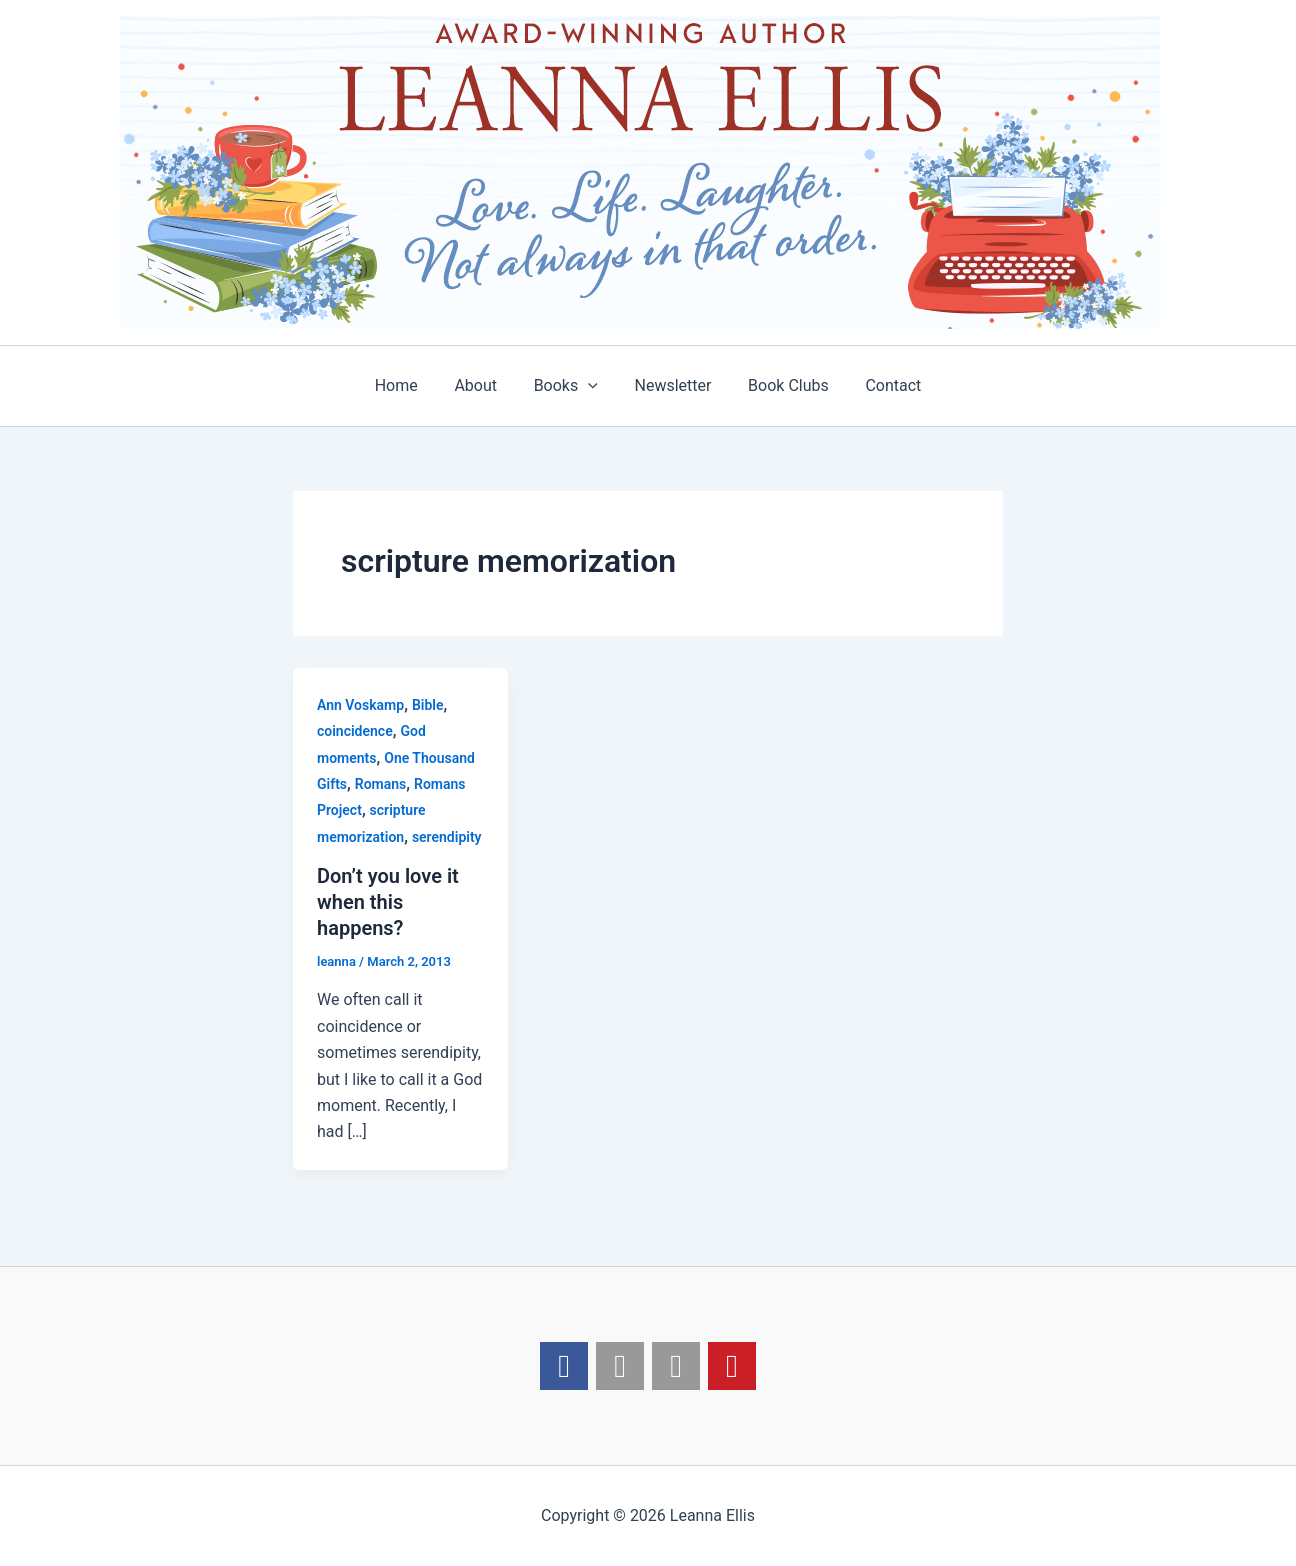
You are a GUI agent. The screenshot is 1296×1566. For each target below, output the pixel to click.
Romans (381, 784)
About (482, 385)
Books (568, 386)
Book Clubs (781, 385)
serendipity (447, 837)
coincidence (355, 731)
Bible (428, 705)
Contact (882, 385)
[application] (591, 386)
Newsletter (670, 385)
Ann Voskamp (360, 705)
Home (407, 385)
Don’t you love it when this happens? (388, 902)
